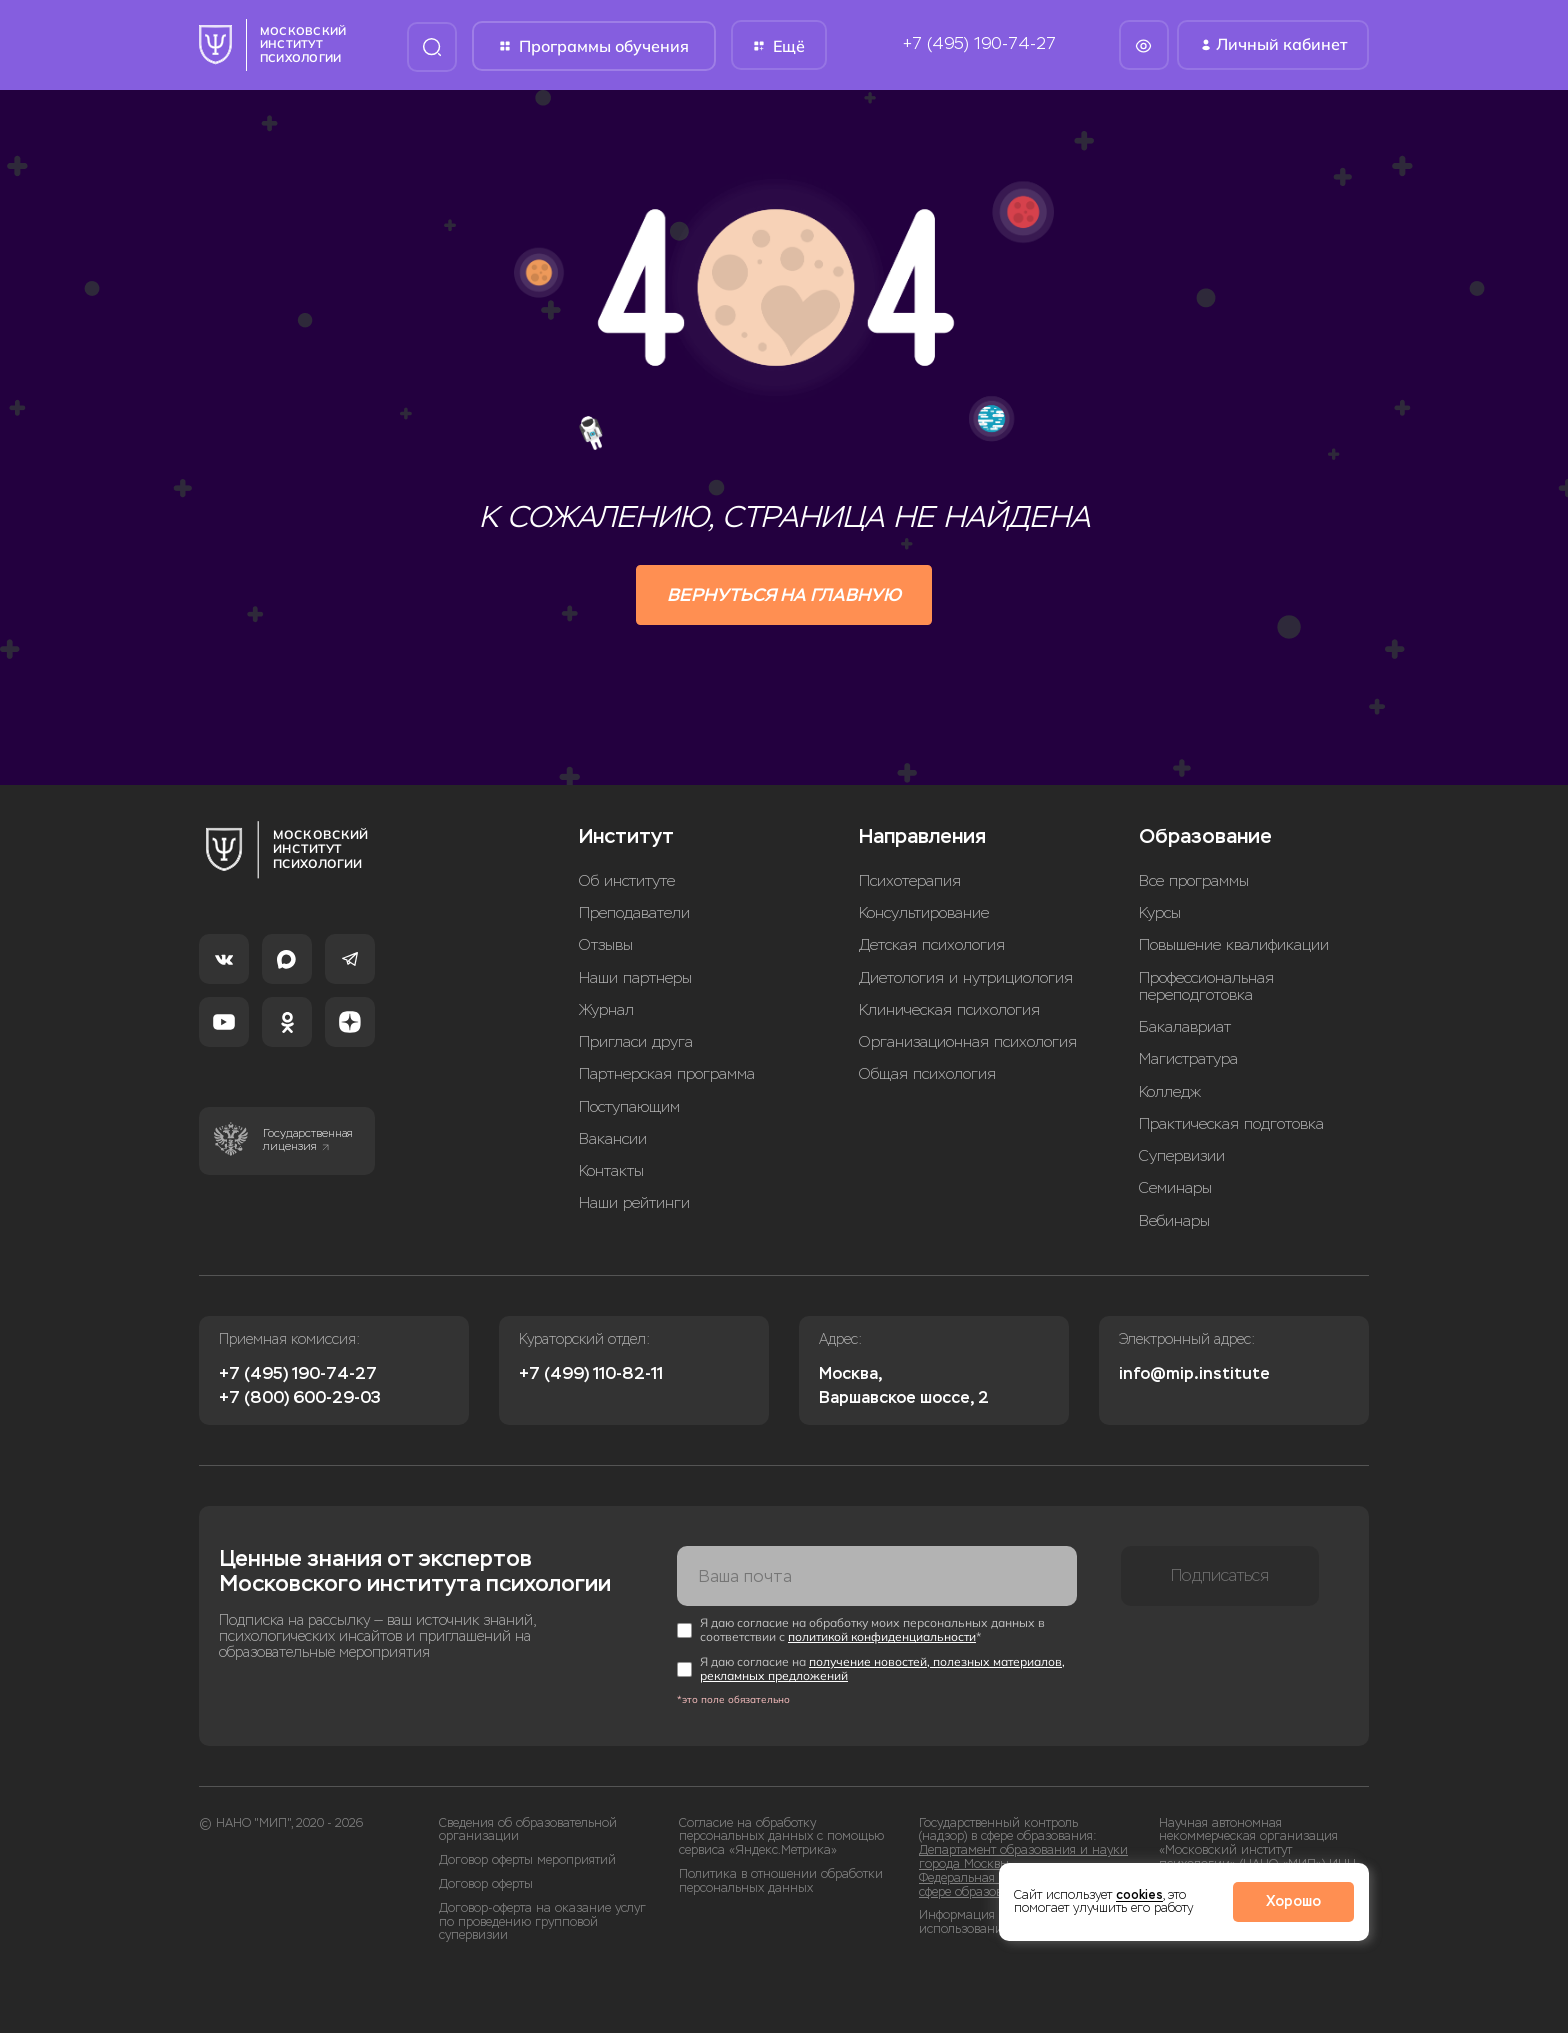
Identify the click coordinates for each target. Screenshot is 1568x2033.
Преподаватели (634, 913)
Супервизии (1182, 1156)
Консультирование (924, 913)
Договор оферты (486, 1884)
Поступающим (629, 1107)
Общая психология (927, 1074)
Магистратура (1188, 1059)
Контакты (611, 1171)
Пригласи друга (636, 1042)
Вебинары (1174, 1221)
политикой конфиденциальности (882, 1636)
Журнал (606, 1010)
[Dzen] (350, 1022)
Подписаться (1220, 1575)
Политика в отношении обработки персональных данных (781, 1881)
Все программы (1194, 881)
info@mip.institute (1194, 1373)
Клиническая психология (949, 1010)
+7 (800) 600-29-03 (300, 1397)
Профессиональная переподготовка (1206, 987)
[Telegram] (350, 959)
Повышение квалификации (1234, 945)
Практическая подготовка (1231, 1124)
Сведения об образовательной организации (528, 1830)
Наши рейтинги (634, 1203)
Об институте (627, 881)
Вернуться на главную (784, 595)
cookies (1139, 1894)
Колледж (1170, 1092)
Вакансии (613, 1139)
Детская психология (932, 945)
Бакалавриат (1185, 1027)
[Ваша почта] (877, 1576)
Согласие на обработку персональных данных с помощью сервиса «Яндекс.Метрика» (781, 1837)
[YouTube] (224, 1022)
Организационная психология (968, 1042)
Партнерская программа (667, 1074)
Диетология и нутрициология (966, 978)
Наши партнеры (635, 978)
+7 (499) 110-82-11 (591, 1373)
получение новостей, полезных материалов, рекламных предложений (882, 1668)
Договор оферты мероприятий (527, 1860)
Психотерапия (910, 881)
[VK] (224, 959)
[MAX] (287, 959)
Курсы (1160, 913)
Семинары (1175, 1188)
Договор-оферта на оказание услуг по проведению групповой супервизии (542, 1922)
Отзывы (606, 945)
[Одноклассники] (287, 1022)
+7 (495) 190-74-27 (979, 44)
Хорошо (1293, 1901)
